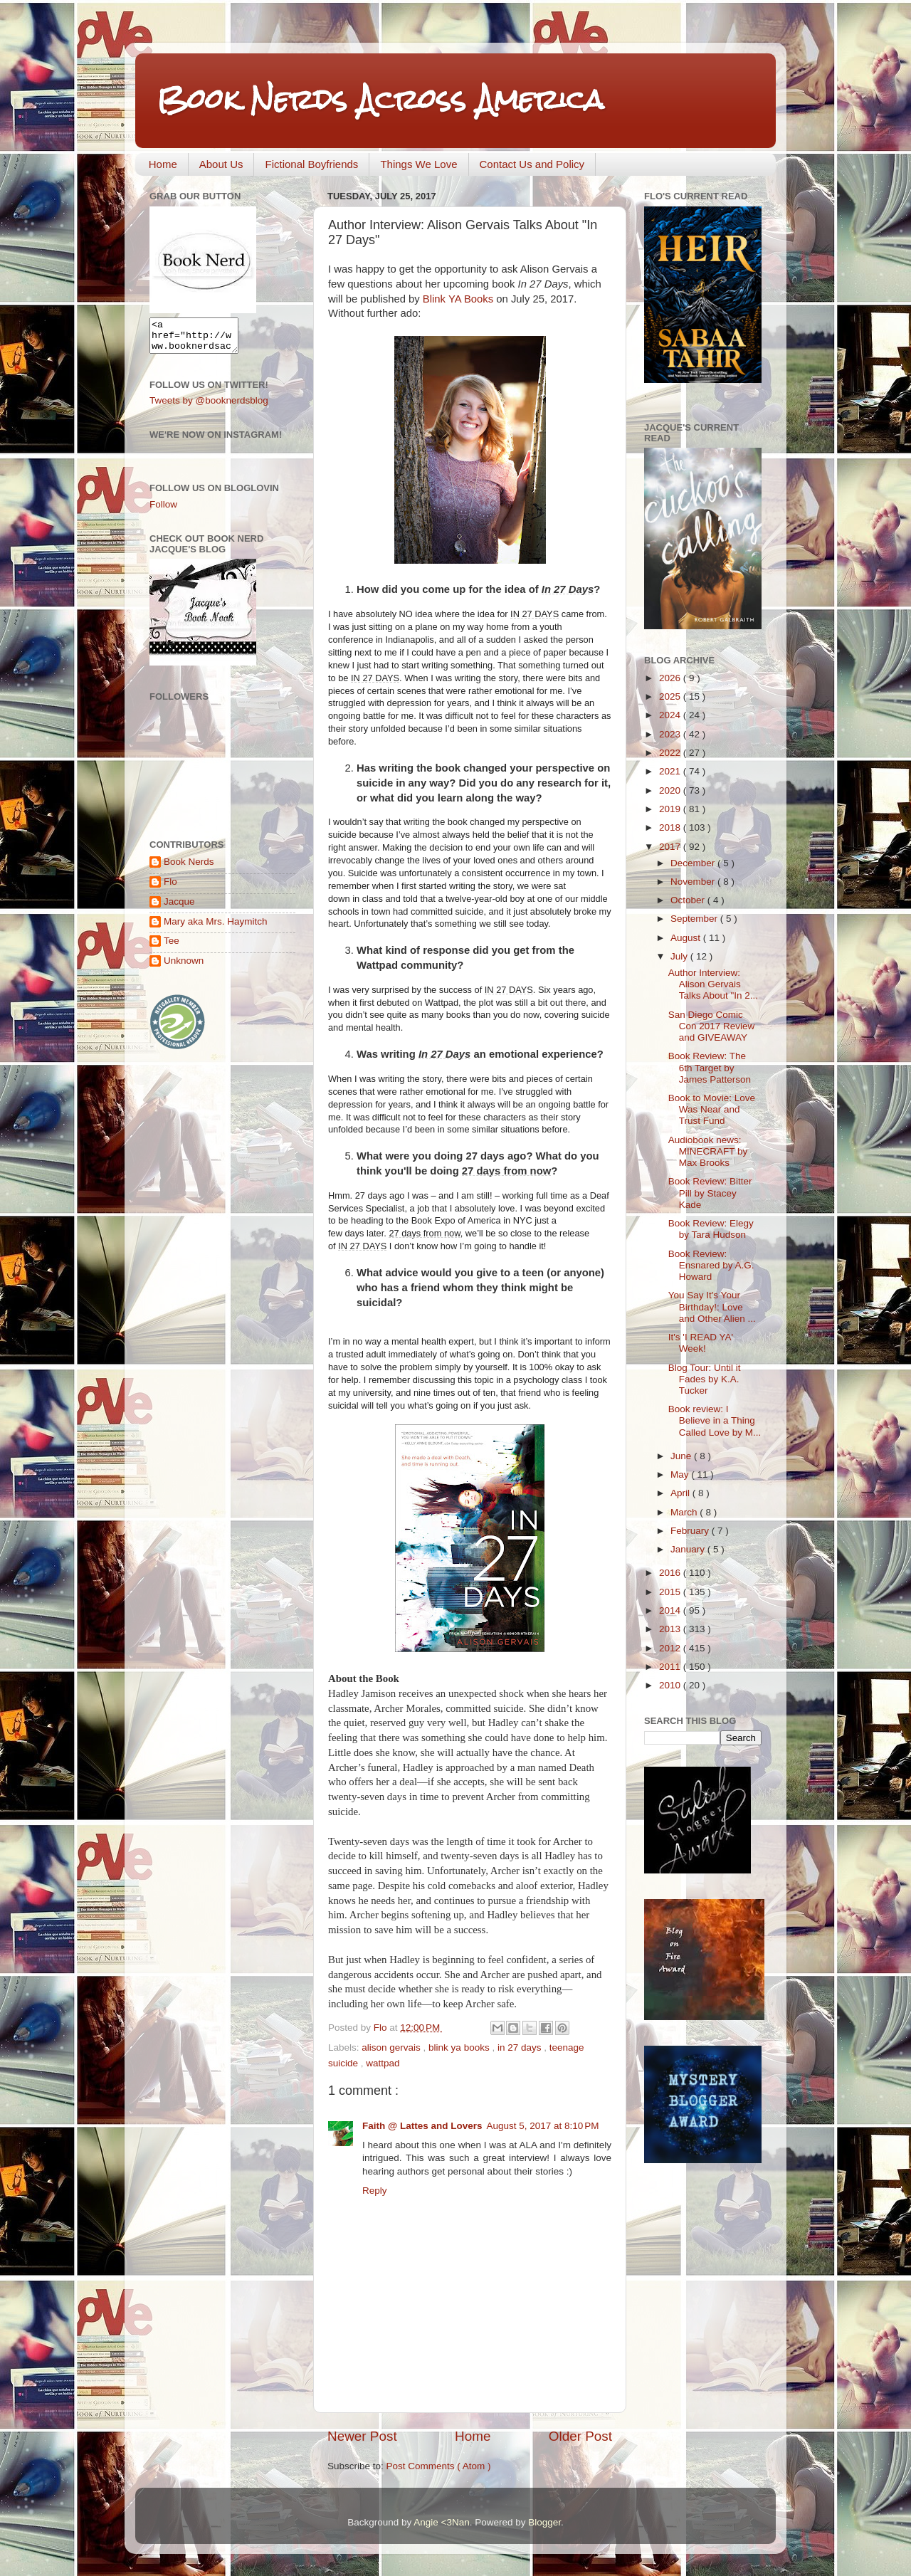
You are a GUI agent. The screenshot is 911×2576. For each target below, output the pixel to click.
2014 (671, 1610)
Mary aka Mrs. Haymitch (216, 927)
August (686, 937)
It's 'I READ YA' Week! (700, 1343)
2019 (671, 809)
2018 (671, 827)
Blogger (544, 2522)
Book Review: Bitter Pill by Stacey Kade (710, 1192)
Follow (163, 510)
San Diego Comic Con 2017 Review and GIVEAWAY (711, 1026)
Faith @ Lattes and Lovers (422, 2125)
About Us (221, 164)
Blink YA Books (458, 299)
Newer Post (362, 2436)
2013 (671, 1629)
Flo (170, 888)
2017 (671, 846)
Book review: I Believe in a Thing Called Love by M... (715, 1420)
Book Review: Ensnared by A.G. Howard (711, 1265)
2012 (671, 1648)
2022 (671, 752)
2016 (671, 1572)
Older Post (580, 2436)
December (693, 863)
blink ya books (460, 2047)
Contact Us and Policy (532, 164)
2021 (671, 771)
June (682, 1456)
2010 (671, 1685)
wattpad (382, 2063)
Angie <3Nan (441, 2522)
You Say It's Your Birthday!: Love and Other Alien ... (712, 1306)
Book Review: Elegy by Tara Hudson (711, 1229)
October (688, 900)
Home (163, 164)
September (695, 918)
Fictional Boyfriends (311, 164)
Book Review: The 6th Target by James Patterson (709, 1067)
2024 (671, 715)
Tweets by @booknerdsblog (208, 406)
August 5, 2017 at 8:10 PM (542, 2125)
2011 (671, 1666)
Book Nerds (189, 868)
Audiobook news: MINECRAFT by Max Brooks (708, 1151)
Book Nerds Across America (380, 99)
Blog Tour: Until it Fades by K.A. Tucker (704, 1379)
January (688, 1549)
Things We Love (418, 164)
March (685, 1512)
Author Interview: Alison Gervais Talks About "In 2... (713, 984)
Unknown (184, 967)
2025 (671, 696)
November (693, 881)
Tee (171, 947)
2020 (671, 790)
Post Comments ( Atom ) (438, 2466)
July (680, 956)
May (680, 1474)
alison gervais (392, 2047)
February (691, 1530)
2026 (671, 678)
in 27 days (520, 2047)
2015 (671, 1592)
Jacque (179, 908)
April (681, 1493)
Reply (374, 2190)
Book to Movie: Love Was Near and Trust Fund (711, 1109)
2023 (671, 734)
